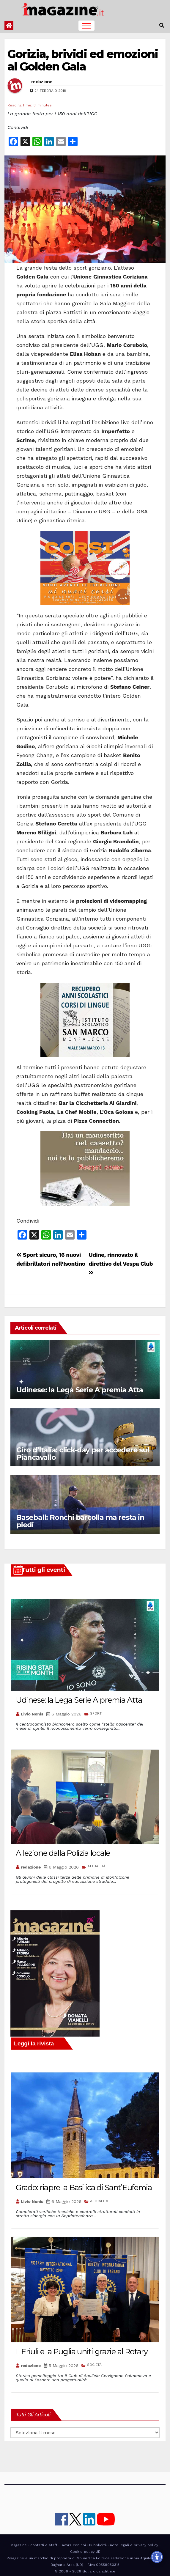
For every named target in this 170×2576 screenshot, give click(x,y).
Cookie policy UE (85, 2552)
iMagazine (18, 2545)
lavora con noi (73, 2545)
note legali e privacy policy (134, 2545)
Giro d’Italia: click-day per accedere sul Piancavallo (82, 1454)
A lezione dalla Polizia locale (63, 1853)
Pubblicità (98, 2545)
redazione (42, 81)
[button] (161, 25)
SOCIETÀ (94, 2365)
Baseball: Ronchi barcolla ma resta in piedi (80, 1521)
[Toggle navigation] (86, 26)
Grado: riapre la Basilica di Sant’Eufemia (84, 2187)
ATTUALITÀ (96, 1866)
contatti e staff (43, 2545)
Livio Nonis (32, 1714)
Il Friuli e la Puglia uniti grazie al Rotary (82, 2351)
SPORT (96, 1713)
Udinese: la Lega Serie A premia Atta (79, 1389)
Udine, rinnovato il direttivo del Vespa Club (121, 1263)
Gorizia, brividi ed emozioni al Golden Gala (82, 60)
